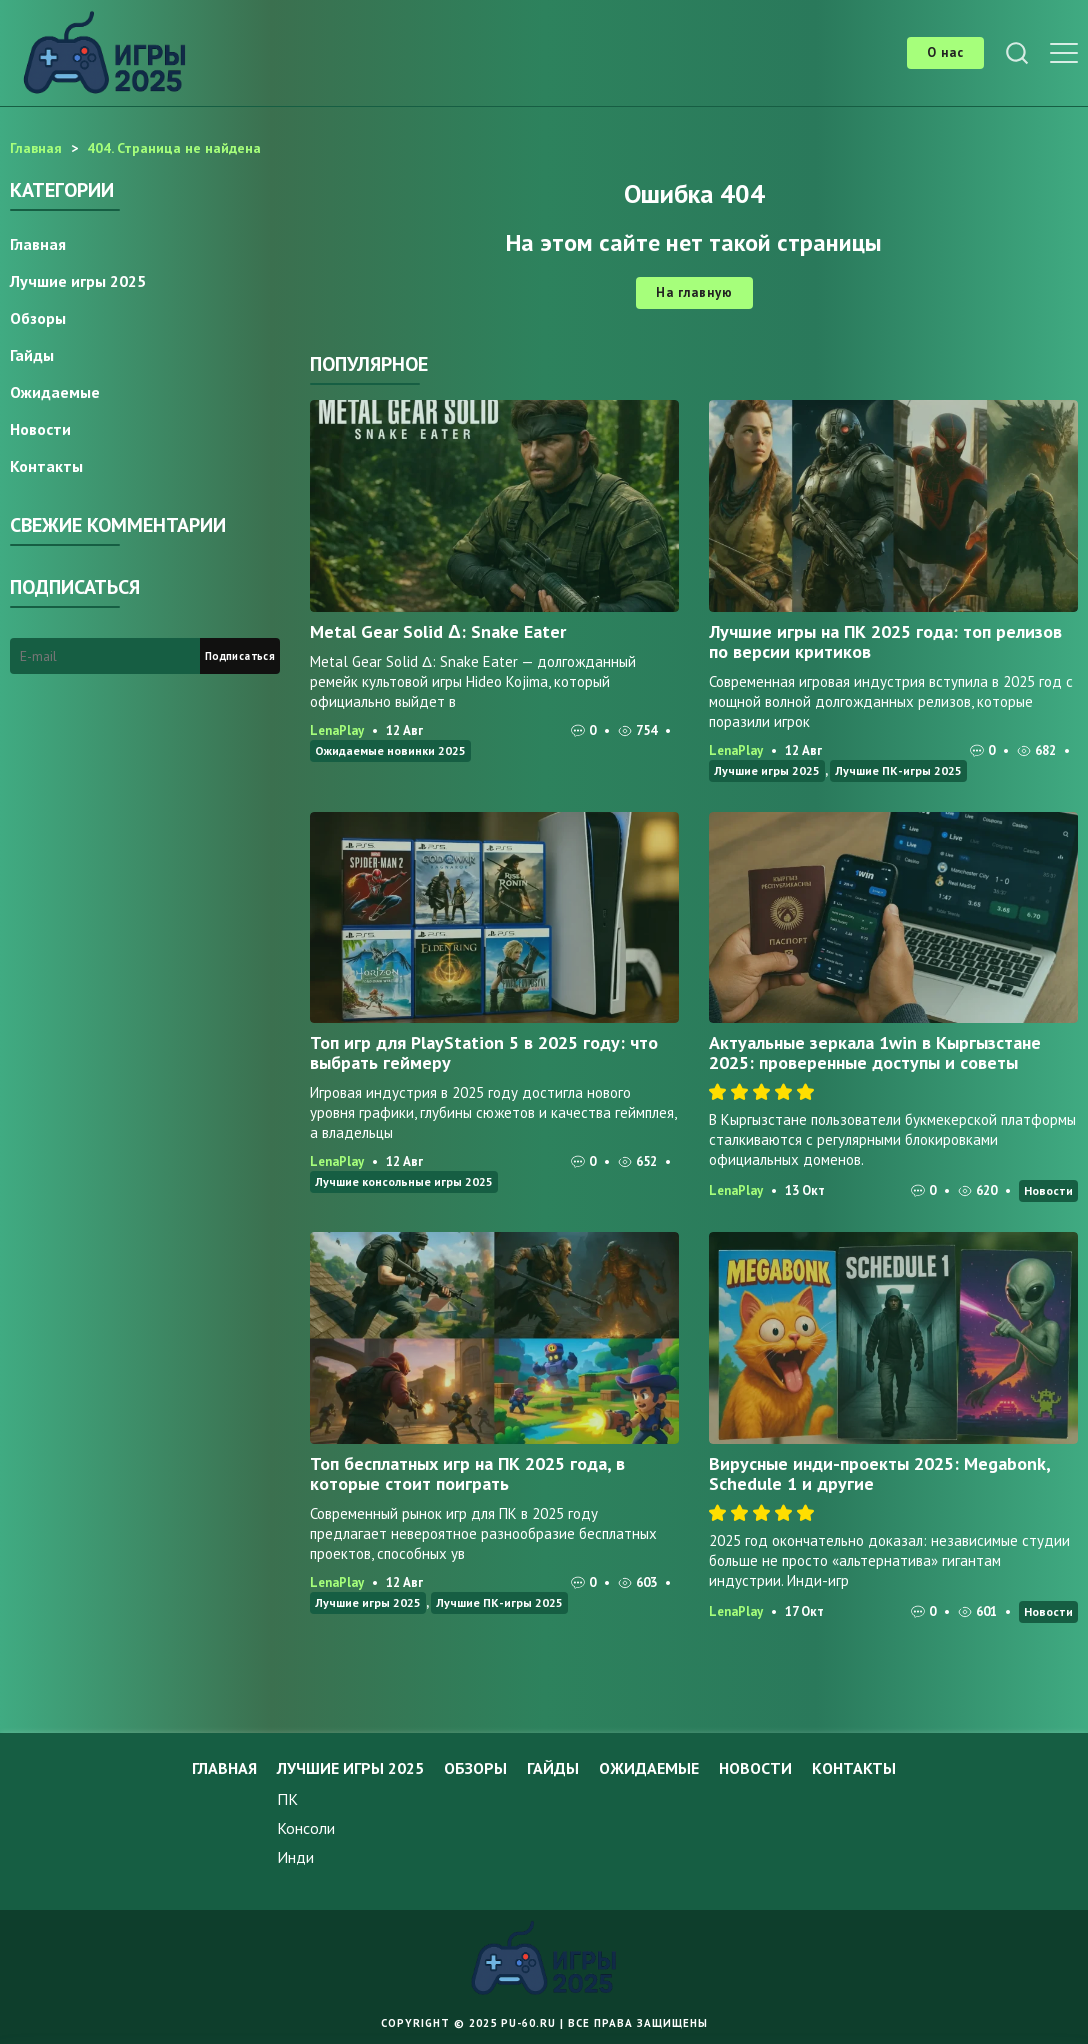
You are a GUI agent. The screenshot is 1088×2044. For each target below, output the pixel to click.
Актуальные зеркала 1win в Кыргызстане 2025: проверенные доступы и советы (875, 1052)
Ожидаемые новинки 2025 (390, 750)
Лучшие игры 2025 (767, 770)
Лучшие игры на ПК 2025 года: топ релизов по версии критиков (885, 641)
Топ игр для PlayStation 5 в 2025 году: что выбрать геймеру (484, 1052)
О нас (945, 52)
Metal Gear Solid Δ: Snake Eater (438, 631)
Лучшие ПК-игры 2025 (898, 770)
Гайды (32, 355)
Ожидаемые (55, 392)
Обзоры (38, 318)
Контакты (46, 466)
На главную (694, 292)
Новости (1048, 1190)
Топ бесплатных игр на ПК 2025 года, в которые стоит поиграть (467, 1473)
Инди (295, 1857)
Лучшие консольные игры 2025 (404, 1181)
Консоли (306, 1828)
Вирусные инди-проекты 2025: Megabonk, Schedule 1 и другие (879, 1473)
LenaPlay (337, 730)
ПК (287, 1799)
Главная (38, 244)
